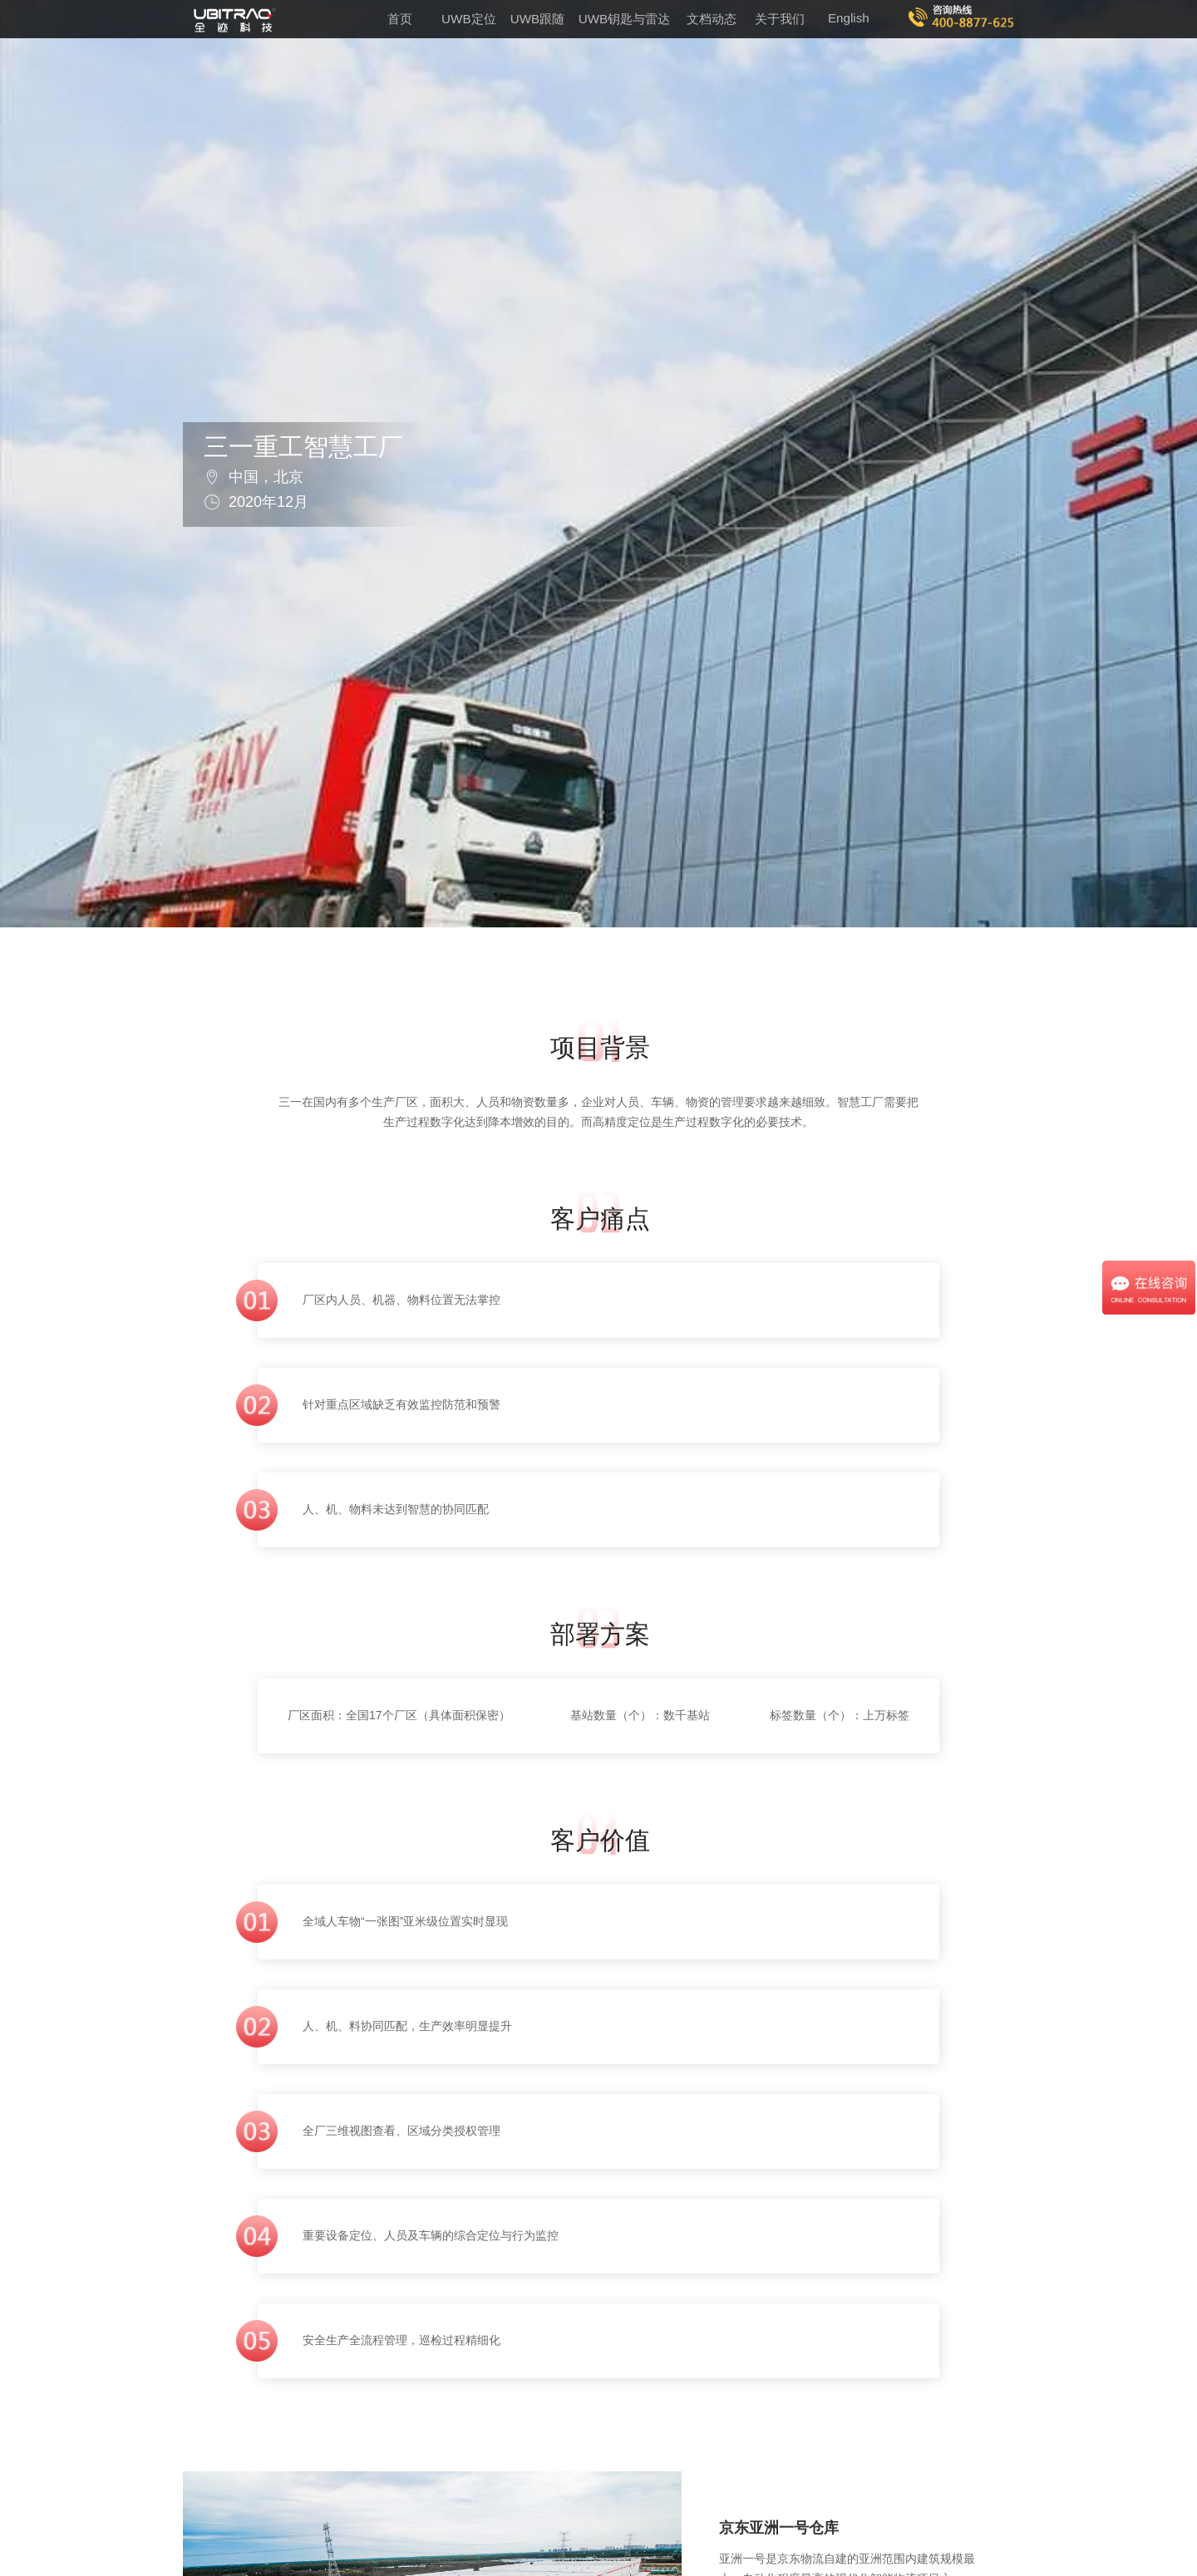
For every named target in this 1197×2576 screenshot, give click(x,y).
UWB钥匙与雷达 (624, 19)
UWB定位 (468, 19)
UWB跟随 (537, 19)
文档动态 (711, 19)
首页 (399, 19)
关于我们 (780, 19)
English (848, 18)
